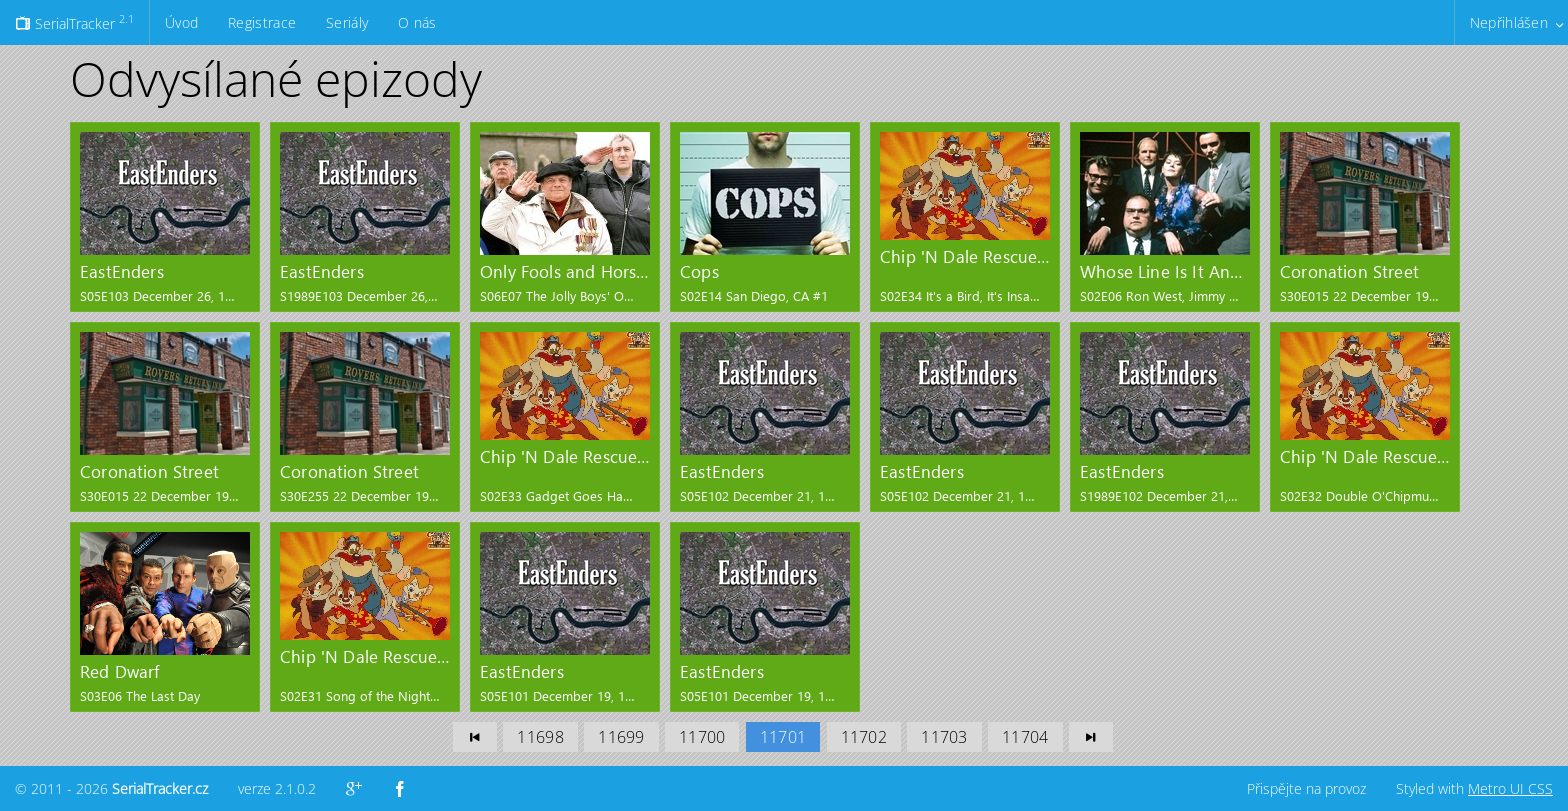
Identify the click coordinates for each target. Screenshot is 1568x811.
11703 (944, 737)
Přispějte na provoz (1306, 788)
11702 (864, 737)
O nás (417, 22)
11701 (783, 737)
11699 (621, 737)
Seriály (347, 22)
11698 (540, 737)
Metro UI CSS (1510, 788)
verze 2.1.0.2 (277, 788)
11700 (702, 737)
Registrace (262, 22)
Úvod (181, 22)
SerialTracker (74, 22)
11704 (1025, 737)
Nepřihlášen (1509, 22)
